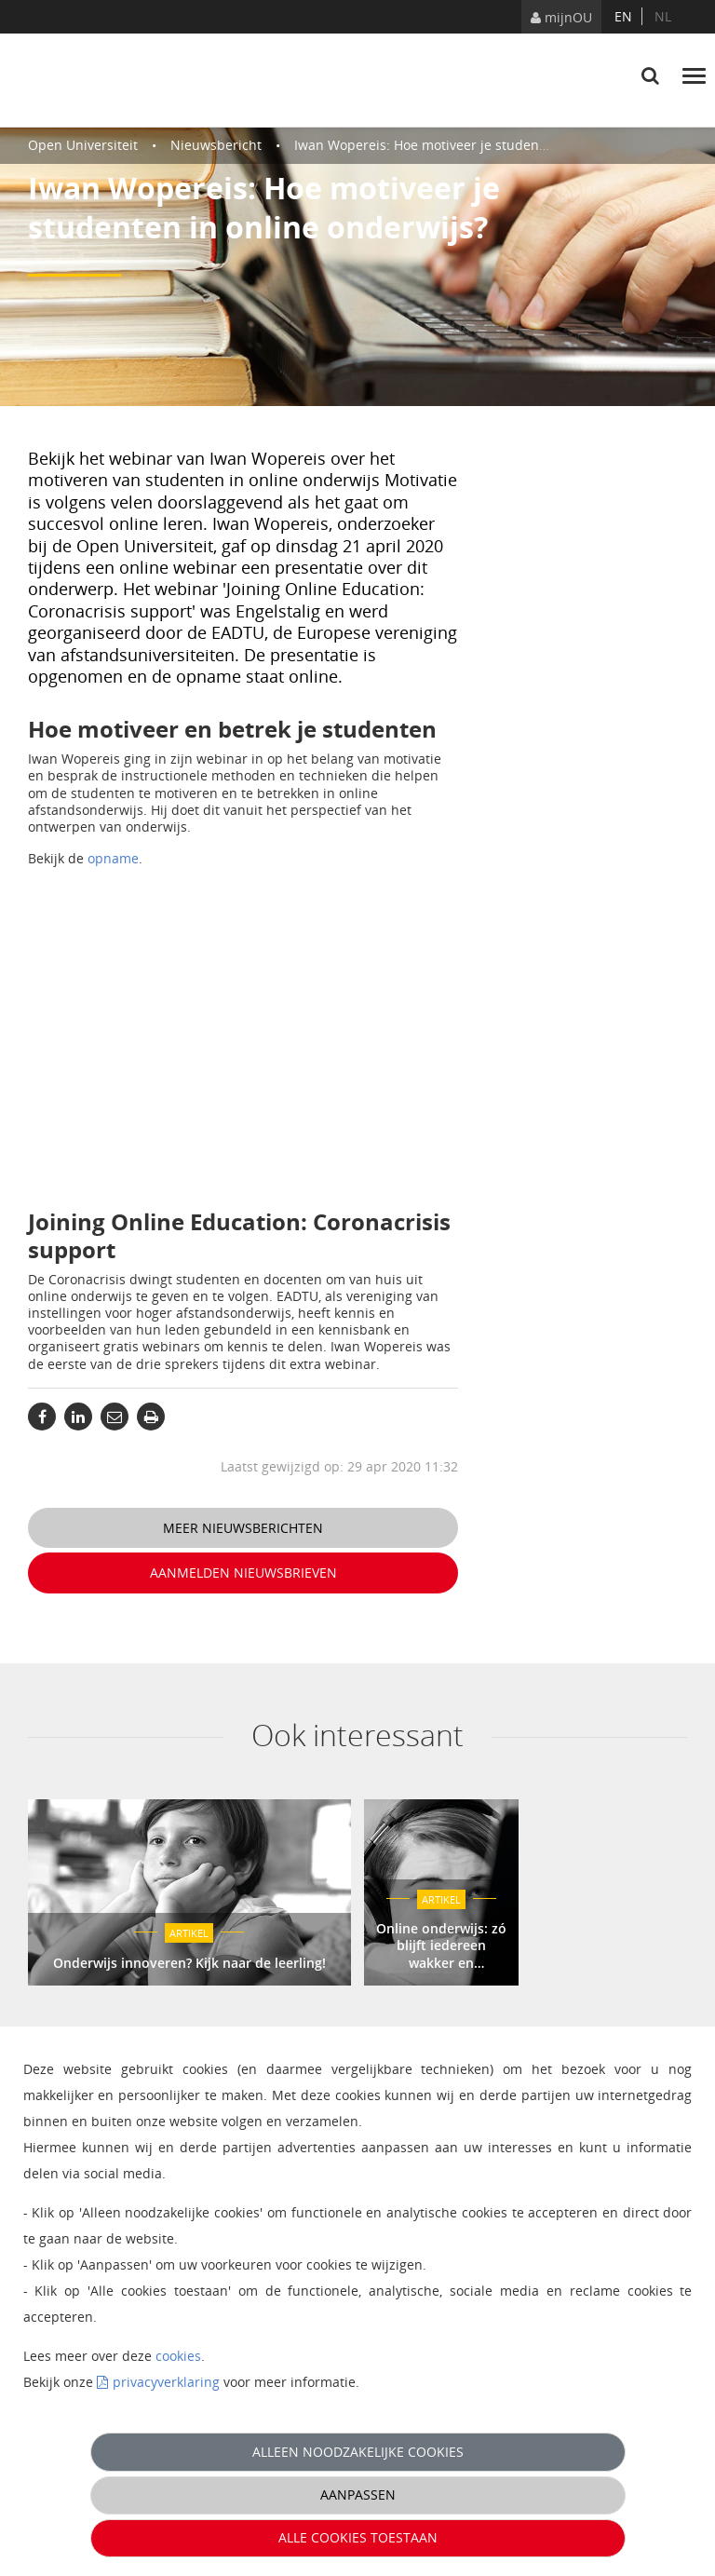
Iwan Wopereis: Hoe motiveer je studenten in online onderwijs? (491, 145)
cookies (178, 2356)
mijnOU (561, 17)
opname (113, 858)
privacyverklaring (166, 2382)
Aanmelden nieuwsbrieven (243, 1572)
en (623, 16)
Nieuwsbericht (216, 145)
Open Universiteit (83, 145)
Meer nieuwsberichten (243, 1528)
